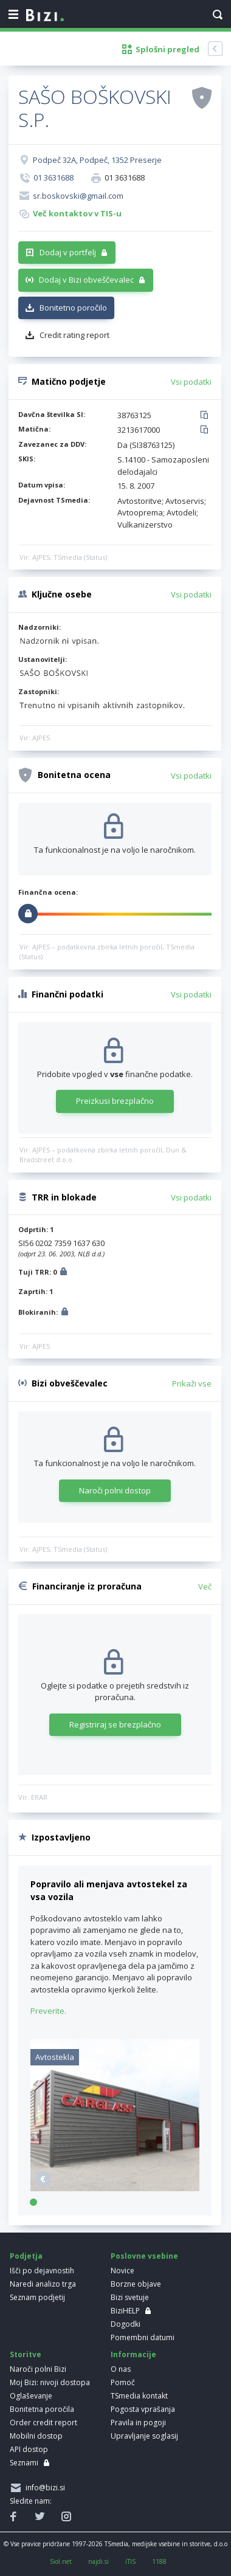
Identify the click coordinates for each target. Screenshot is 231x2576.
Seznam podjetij (37, 2297)
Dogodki (125, 2324)
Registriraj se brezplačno (115, 1724)
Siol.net (61, 2561)
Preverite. (48, 2010)
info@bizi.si (43, 2487)
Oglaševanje (31, 2396)
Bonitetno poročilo (73, 307)
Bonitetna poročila (42, 2409)
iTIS (130, 2561)
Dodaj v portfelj (68, 252)
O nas (121, 2369)
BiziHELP (125, 2311)
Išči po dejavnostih (42, 2270)
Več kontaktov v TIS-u (77, 213)
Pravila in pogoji (138, 2422)
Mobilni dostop (36, 2436)
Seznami (24, 2462)
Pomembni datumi (142, 2337)
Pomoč (123, 2382)
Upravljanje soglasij (144, 2436)
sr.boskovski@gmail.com (78, 195)
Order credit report (43, 2422)
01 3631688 (53, 177)
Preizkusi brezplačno (115, 1100)
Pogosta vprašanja (143, 2409)
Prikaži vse (192, 1383)
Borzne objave (136, 2284)
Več (205, 1586)
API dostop (29, 2449)
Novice (122, 2270)
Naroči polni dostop (115, 1490)
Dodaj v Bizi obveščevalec (86, 279)
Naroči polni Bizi (38, 2369)
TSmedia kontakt (139, 2396)
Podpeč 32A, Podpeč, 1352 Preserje (97, 159)
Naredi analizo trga (43, 2284)
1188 (159, 2561)
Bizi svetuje (130, 2297)
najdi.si (98, 2561)
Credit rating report (74, 334)
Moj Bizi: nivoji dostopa (50, 2382)
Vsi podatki (191, 381)
